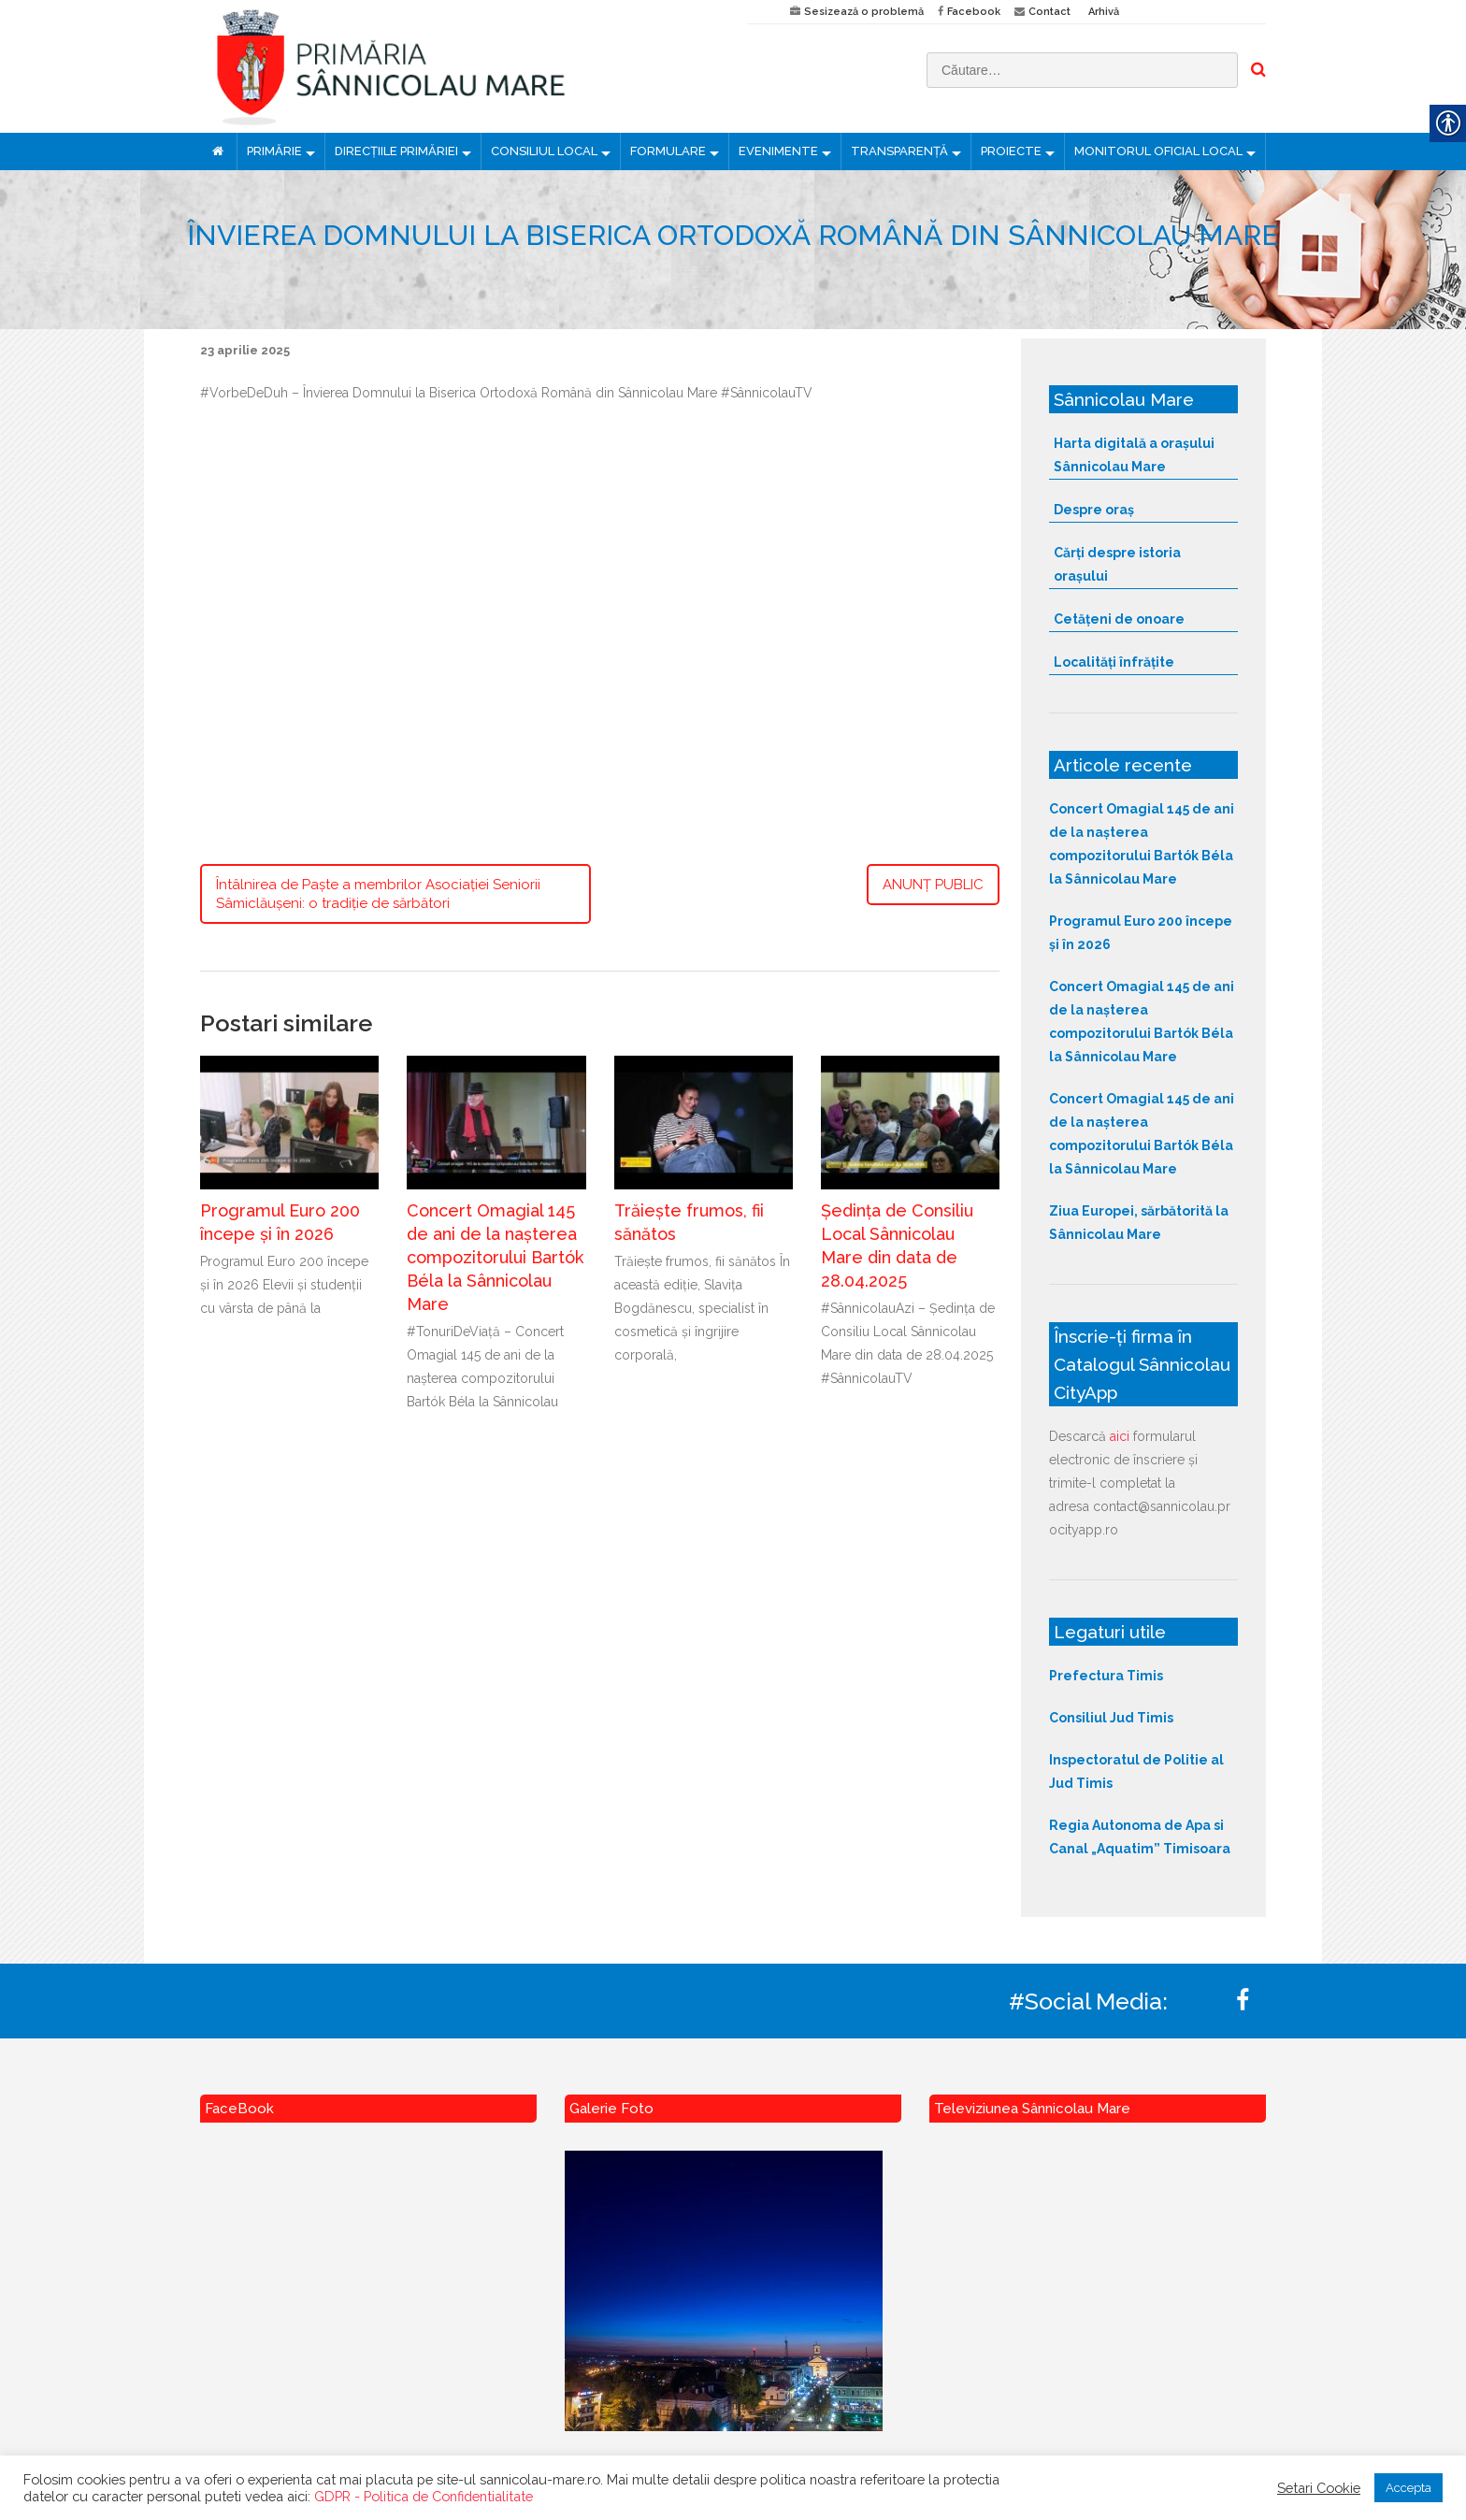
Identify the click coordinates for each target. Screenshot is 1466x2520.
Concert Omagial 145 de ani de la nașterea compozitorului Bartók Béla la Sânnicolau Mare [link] (495, 1257)
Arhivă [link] (1103, 12)
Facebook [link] (973, 12)
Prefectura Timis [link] (1106, 1675)
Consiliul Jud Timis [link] (1111, 1717)
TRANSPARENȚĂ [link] (899, 151)
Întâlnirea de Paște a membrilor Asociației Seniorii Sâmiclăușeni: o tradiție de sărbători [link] (378, 894)
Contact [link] (1049, 12)
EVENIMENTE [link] (778, 151)
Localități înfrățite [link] (1114, 662)
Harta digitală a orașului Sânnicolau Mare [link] (1134, 455)
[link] (459, 66)
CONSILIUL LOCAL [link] (544, 151)
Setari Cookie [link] (1318, 2488)
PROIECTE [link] (1011, 151)
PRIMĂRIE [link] (274, 151)
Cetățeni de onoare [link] (1119, 619)
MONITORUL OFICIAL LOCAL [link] (1158, 151)
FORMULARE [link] (668, 151)
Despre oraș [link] (1094, 509)
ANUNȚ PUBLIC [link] (933, 884)
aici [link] (1119, 1436)
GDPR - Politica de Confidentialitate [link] (423, 2496)
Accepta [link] (1408, 2488)
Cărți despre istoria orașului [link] (1117, 564)
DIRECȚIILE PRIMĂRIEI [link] (396, 151)
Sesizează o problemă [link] (864, 12)
